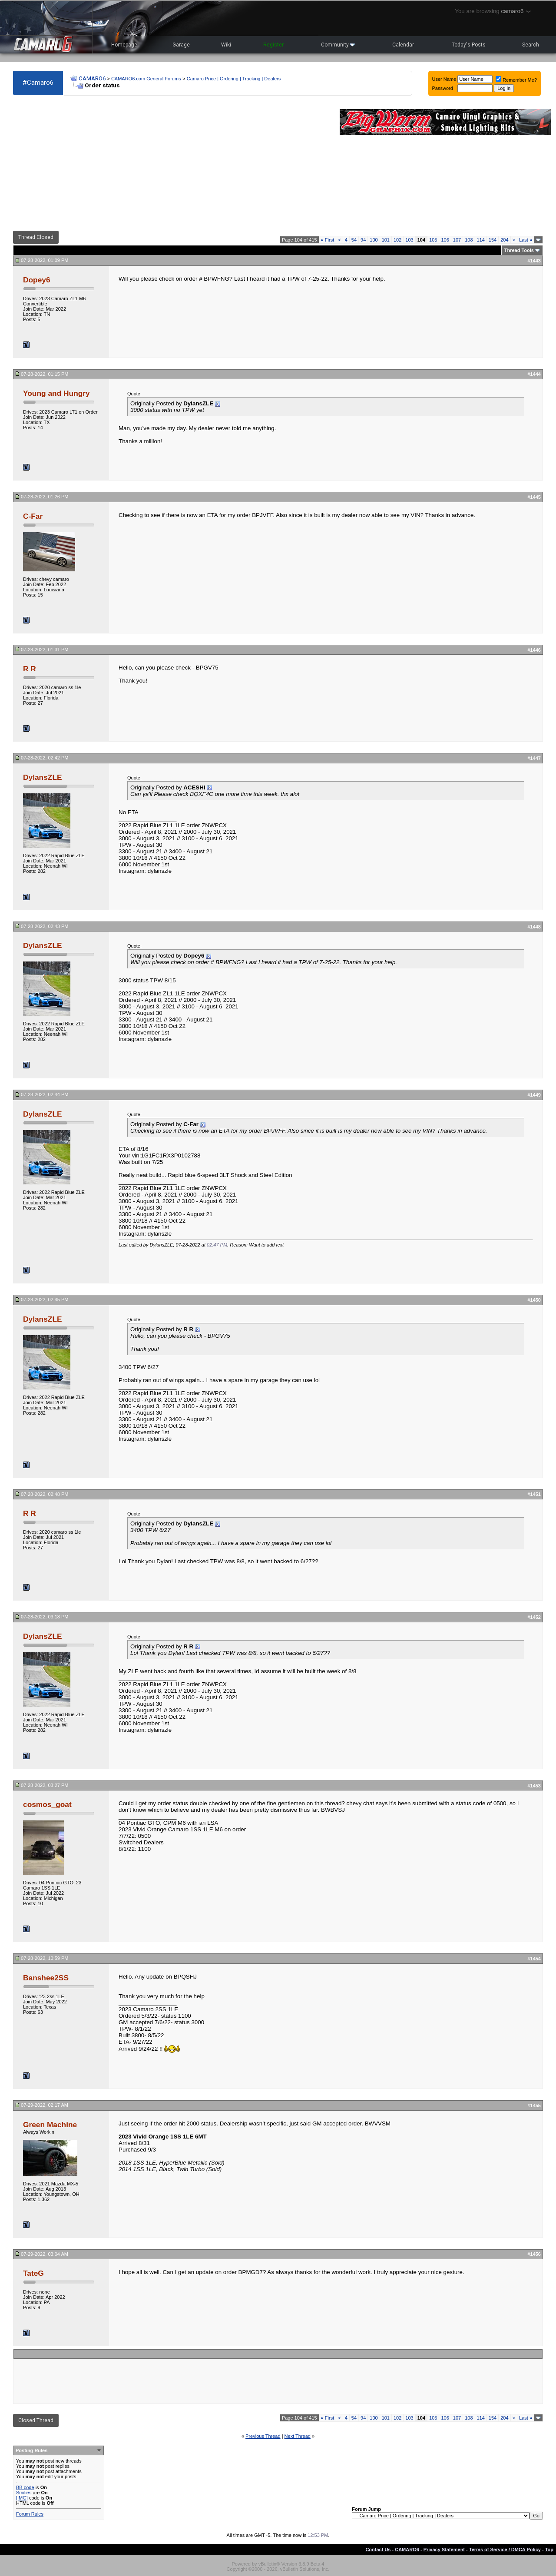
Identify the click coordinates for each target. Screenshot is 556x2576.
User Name (444, 79)
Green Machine (50, 2124)
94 (363, 239)
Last (525, 239)
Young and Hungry (56, 393)
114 (481, 239)
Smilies (23, 2492)
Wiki (226, 45)
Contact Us (378, 2549)
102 (397, 239)
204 (504, 239)
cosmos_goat (47, 1804)
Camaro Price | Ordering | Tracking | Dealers (234, 78)
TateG (33, 2273)
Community (338, 45)
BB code (25, 2487)
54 (354, 239)
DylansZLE (42, 777)
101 (386, 239)
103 (409, 239)
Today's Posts (469, 45)
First (327, 239)
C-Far (33, 516)
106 (445, 239)
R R (29, 668)
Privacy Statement (444, 2549)
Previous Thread (263, 2436)
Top (549, 2549)
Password (442, 88)
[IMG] (22, 2497)
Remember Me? (516, 80)
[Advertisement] (172, 163)
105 (433, 239)
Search (530, 45)
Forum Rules (29, 2513)
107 (457, 239)
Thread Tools (519, 250)
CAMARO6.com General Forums (146, 78)
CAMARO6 (92, 78)
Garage (181, 45)
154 (492, 239)
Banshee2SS (46, 1977)
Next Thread (298, 2436)
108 (469, 239)
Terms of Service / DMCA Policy (505, 2549)
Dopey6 (36, 279)
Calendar (403, 45)
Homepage (124, 45)
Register (273, 45)
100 (373, 239)
